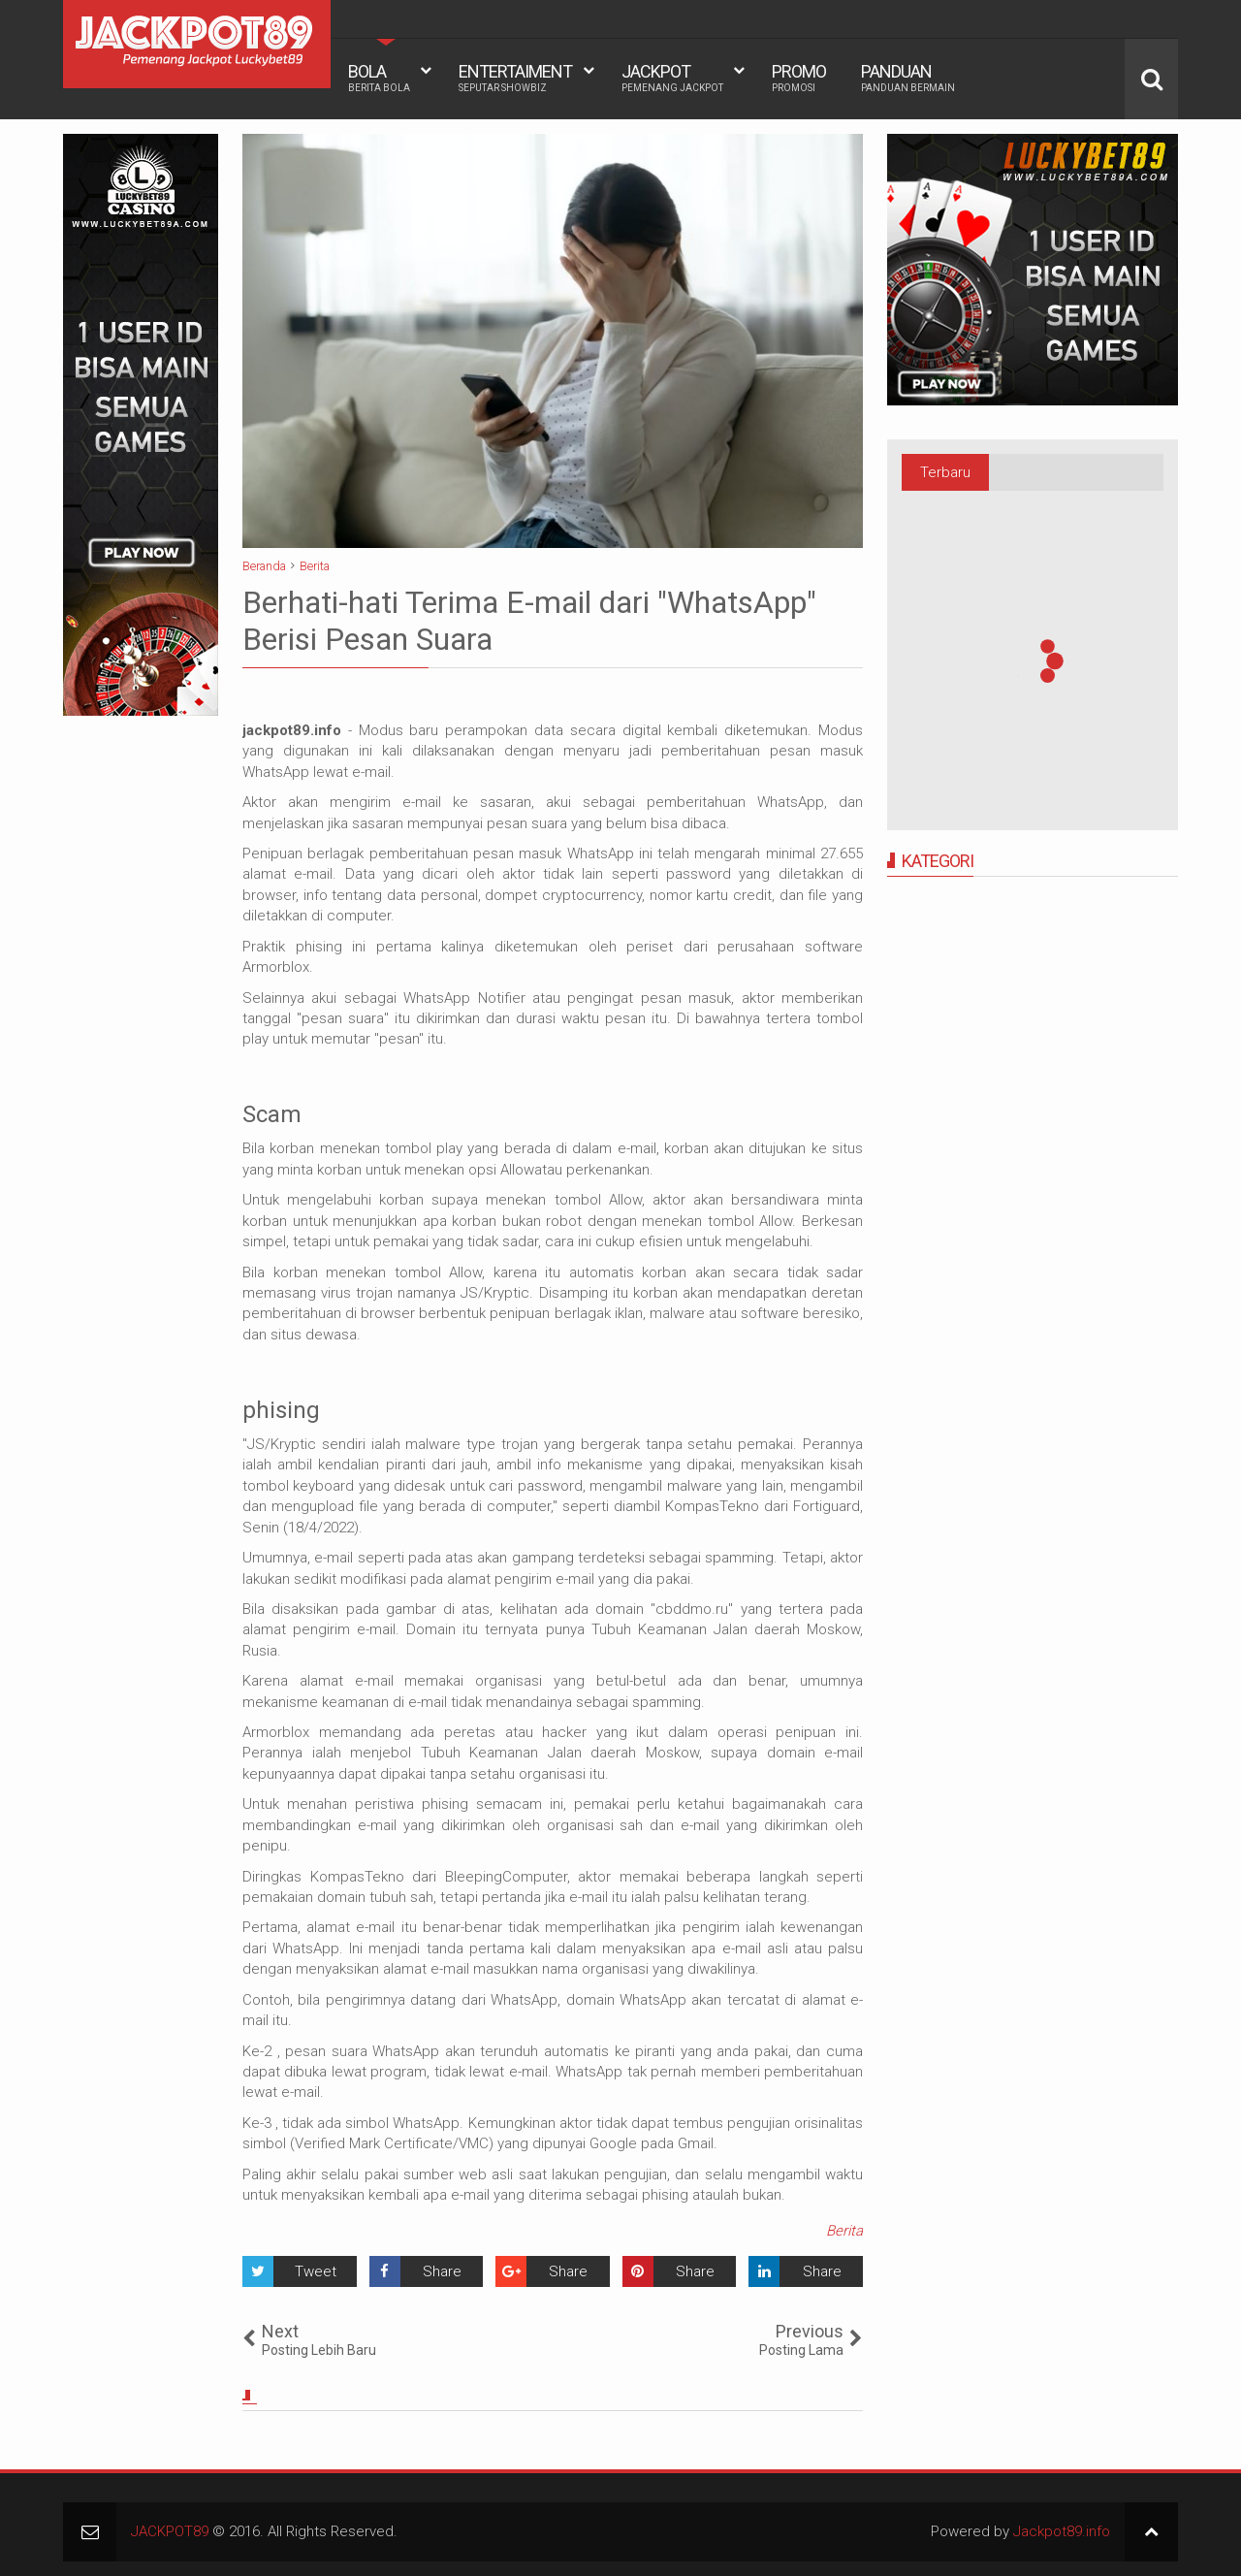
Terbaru (945, 472)
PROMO (799, 77)
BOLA (379, 77)
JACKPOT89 (169, 2531)
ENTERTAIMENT (515, 77)
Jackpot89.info (1061, 2531)
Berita (844, 2230)
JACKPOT (672, 77)
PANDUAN (908, 77)
